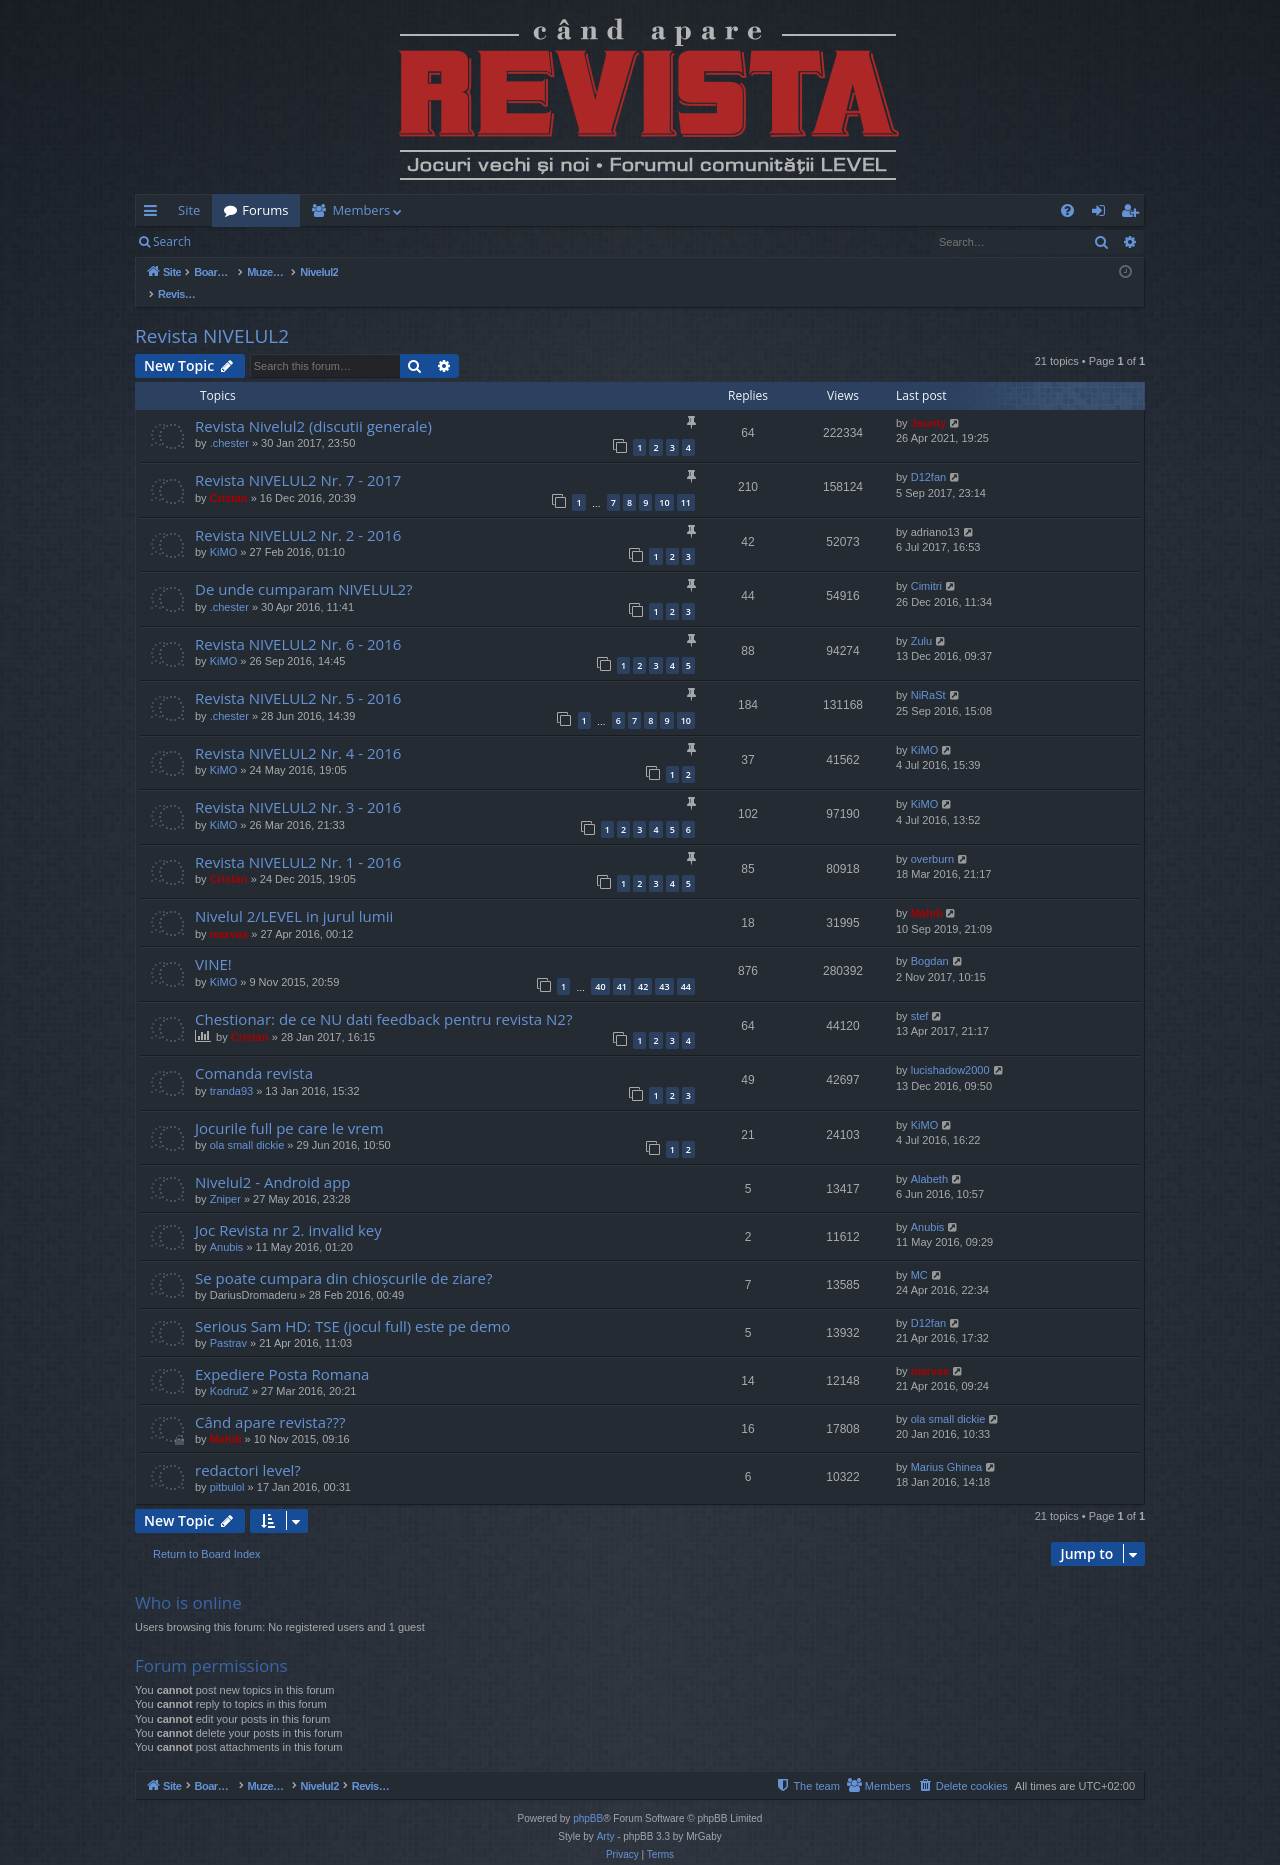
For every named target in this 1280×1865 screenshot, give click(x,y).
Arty (606, 1815)
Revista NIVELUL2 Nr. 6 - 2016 (298, 623)
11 (686, 481)
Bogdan (930, 940)
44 (686, 965)
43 (664, 965)
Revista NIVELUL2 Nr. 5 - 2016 (298, 677)
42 (643, 965)
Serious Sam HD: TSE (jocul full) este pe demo (352, 1305)
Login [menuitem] (1102, 214)
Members (361, 210)
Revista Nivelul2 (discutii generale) (313, 405)
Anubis (227, 1226)
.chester (229, 422)
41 (622, 965)
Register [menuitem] (1134, 214)
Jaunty (928, 402)
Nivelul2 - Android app (273, 1161)
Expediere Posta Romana (282, 1353)
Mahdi (927, 892)
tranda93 (231, 1070)
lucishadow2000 (950, 1049)
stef (920, 995)
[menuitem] (757, 210)
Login (235, 241)
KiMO (224, 531)
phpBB (588, 1797)
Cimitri (926, 565)
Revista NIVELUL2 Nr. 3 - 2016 (298, 786)
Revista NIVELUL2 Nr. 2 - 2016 (298, 514)
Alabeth (929, 1158)
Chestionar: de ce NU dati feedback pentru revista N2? (383, 998)
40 (600, 965)
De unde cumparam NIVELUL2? (304, 568)
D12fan (928, 456)
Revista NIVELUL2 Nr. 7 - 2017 (298, 459)
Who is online (188, 1581)
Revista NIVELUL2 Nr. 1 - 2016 (298, 841)
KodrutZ (229, 1370)
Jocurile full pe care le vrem (289, 1107)
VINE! (213, 943)
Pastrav (228, 1322)
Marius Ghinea (947, 1446)
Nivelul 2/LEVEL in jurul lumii (294, 895)
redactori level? (248, 1449)
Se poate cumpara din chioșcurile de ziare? (343, 1257)
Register (301, 241)
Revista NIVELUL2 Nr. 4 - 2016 (298, 732)
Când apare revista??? (270, 1401)
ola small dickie (247, 1124)
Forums (265, 210)
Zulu (921, 620)
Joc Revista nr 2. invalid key (288, 1209)
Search (172, 241)
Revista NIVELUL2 (212, 315)
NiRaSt (928, 674)
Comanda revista (254, 1052)
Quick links (154, 214)
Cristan (229, 477)
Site (189, 210)
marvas (229, 913)
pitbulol (227, 1466)
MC (919, 1254)
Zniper (225, 1178)
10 (664, 481)
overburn (932, 838)
